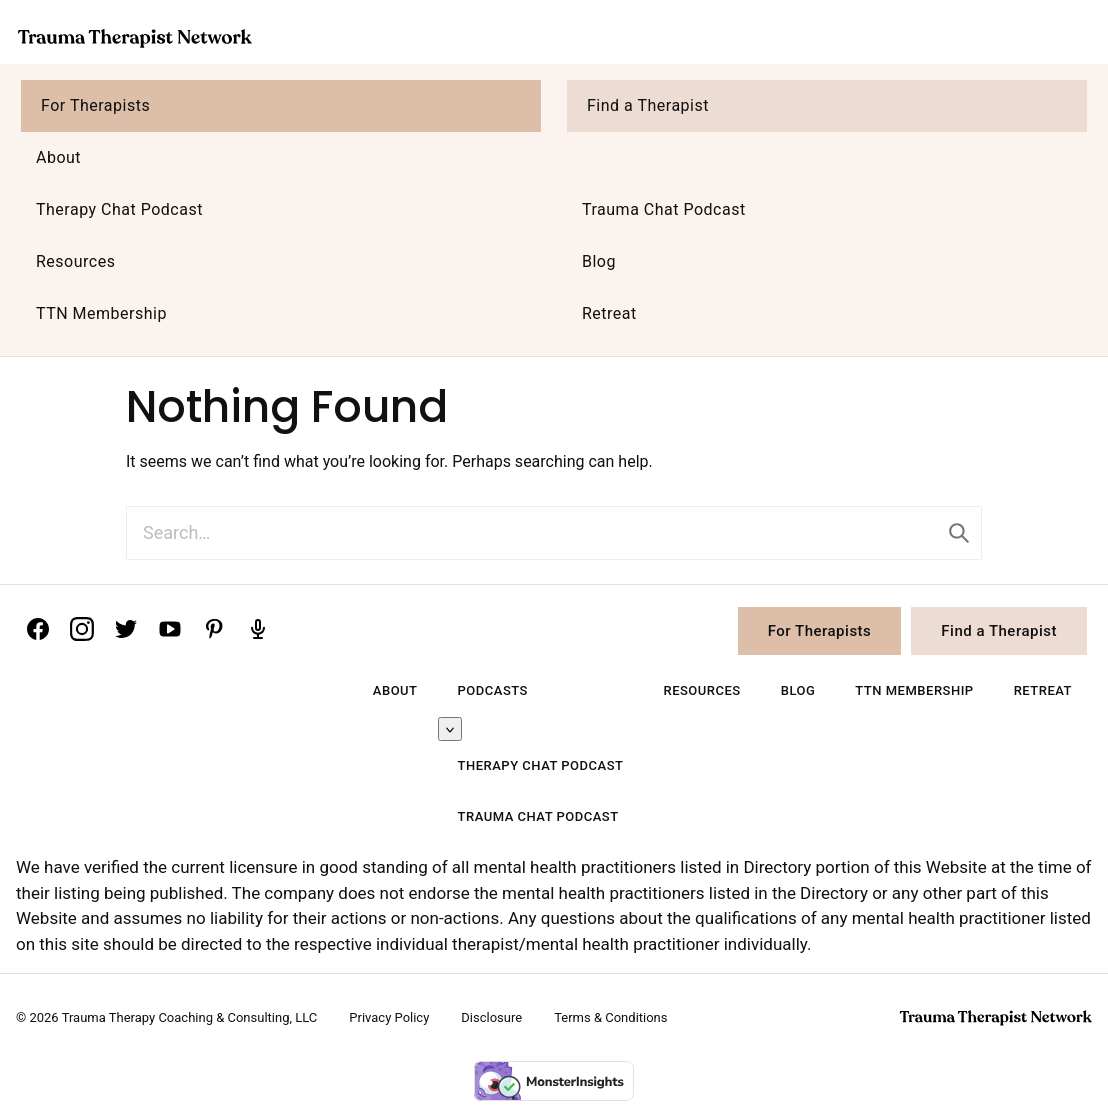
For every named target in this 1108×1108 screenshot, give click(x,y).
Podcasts (493, 690)
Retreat (609, 313)
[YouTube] (170, 629)
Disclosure (491, 1017)
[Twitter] (126, 629)
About (58, 157)
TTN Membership (101, 313)
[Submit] (959, 533)
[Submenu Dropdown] (450, 729)
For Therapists (95, 105)
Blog (599, 261)
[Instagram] (82, 629)
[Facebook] (38, 629)
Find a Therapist (648, 105)
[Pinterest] (214, 629)
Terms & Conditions (610, 1017)
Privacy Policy (389, 1017)
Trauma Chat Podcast (664, 209)
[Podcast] (258, 629)
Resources (75, 261)
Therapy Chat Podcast (119, 209)
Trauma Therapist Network (134, 38)
